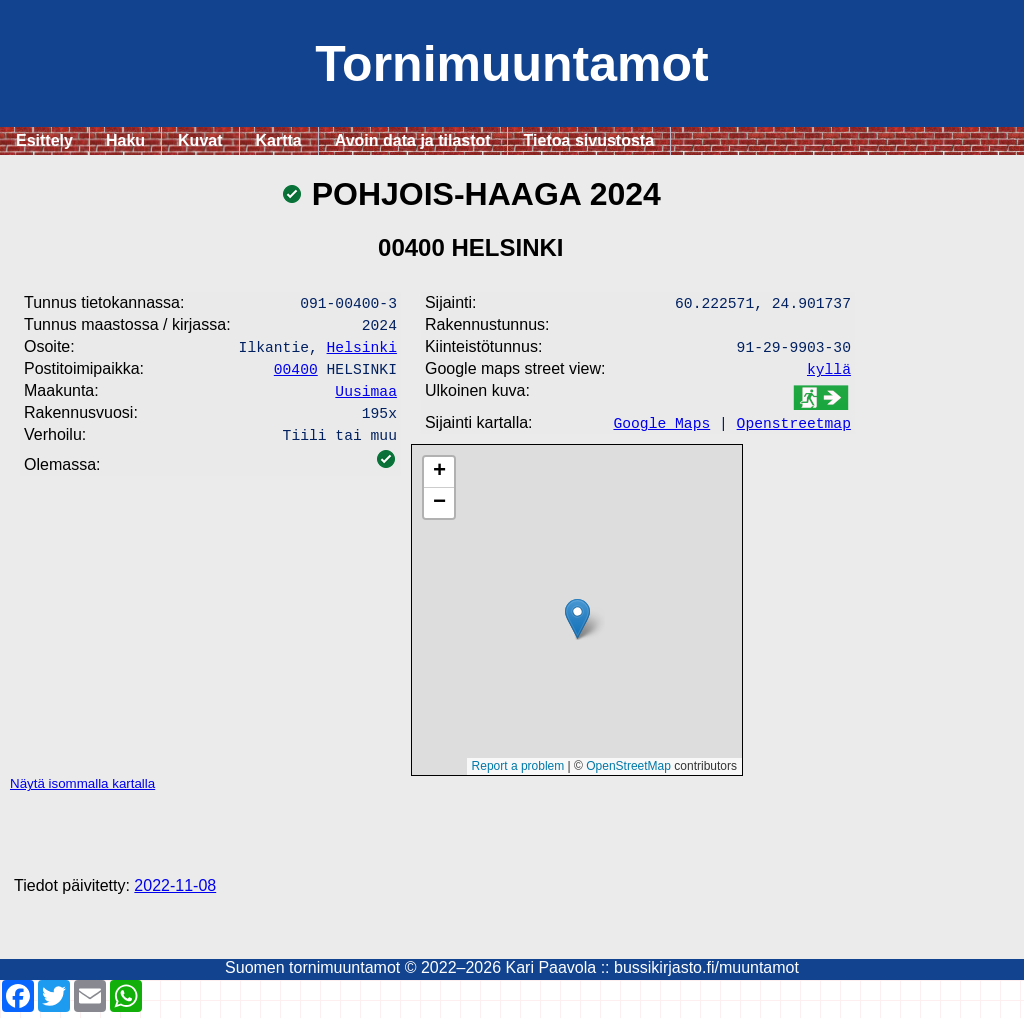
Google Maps (661, 428)
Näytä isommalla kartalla (82, 789)
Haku (125, 140)
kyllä (829, 374)
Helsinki (362, 352)
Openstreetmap (794, 428)
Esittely (44, 140)
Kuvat (200, 140)
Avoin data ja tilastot (413, 140)
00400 (296, 376)
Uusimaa (366, 400)
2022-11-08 (175, 891)
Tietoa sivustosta (589, 140)
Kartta (279, 140)
